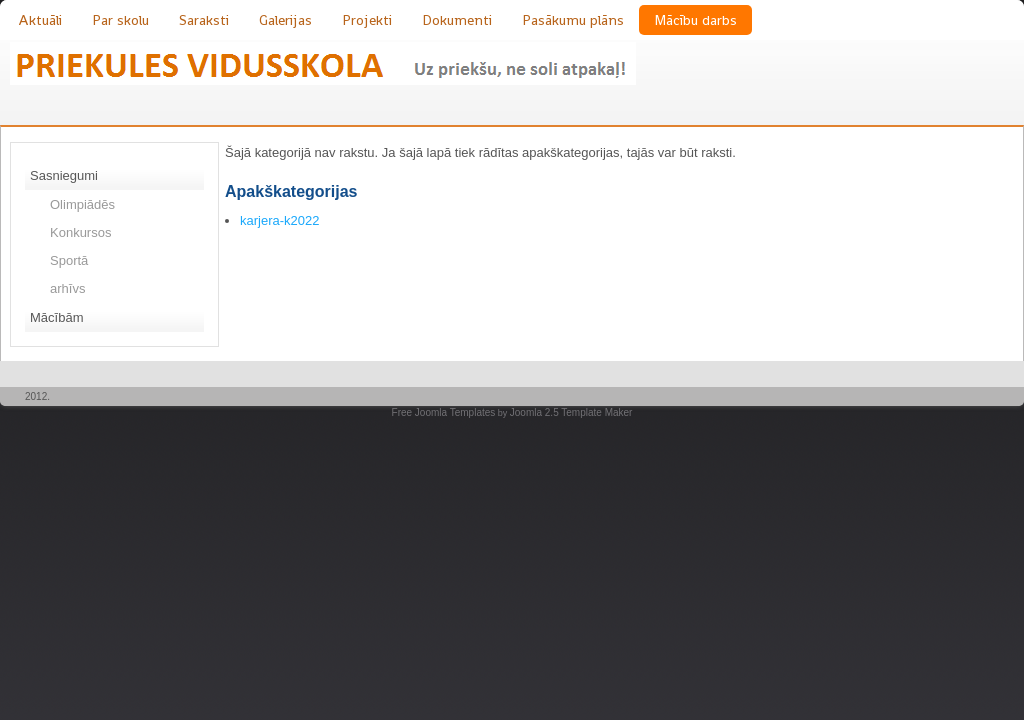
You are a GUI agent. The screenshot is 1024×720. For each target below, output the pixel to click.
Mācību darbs (695, 20)
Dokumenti (457, 20)
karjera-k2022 (280, 220)
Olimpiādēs (82, 204)
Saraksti (204, 20)
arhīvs (67, 288)
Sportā (69, 260)
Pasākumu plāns (573, 20)
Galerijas (285, 20)
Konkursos (80, 232)
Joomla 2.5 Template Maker (571, 412)
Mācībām (56, 317)
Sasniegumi (64, 175)
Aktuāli (40, 20)
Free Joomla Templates (444, 412)
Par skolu (120, 20)
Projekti (367, 20)
